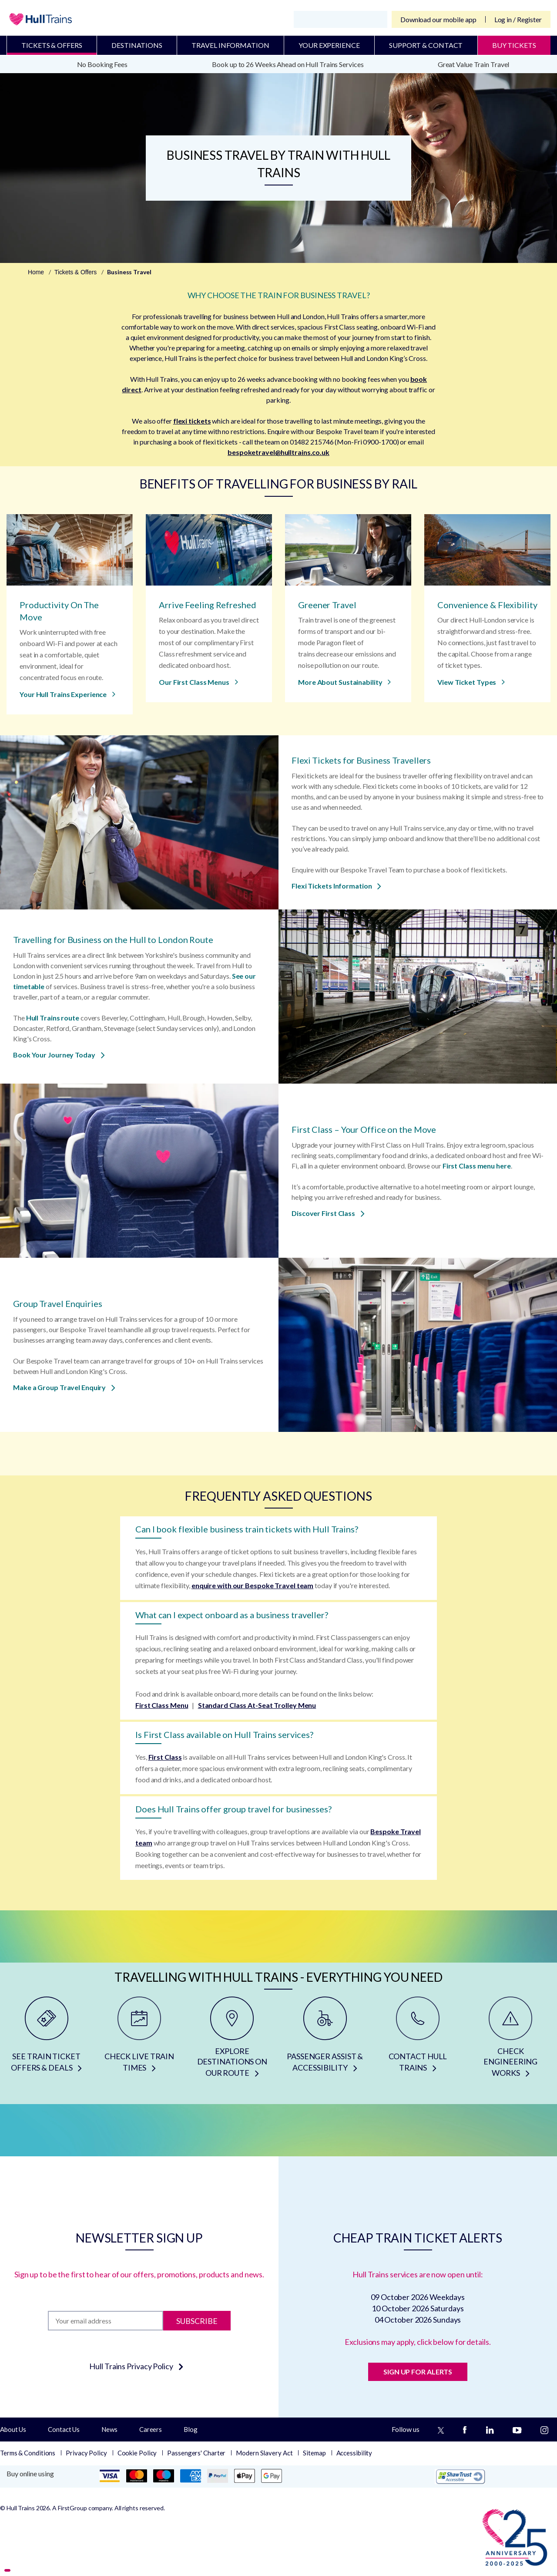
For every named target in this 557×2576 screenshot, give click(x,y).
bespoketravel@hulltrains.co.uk (278, 452)
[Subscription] (105, 2320)
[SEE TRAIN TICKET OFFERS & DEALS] (46, 2040)
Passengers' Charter (196, 2453)
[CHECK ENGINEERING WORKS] (510, 2040)
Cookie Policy (137, 2453)
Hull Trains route (52, 1018)
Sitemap (314, 2453)
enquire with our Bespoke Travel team (252, 1585)
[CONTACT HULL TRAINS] (417, 2040)
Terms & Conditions (27, 2453)
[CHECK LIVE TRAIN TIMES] (139, 2040)
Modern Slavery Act (264, 2453)
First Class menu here (477, 1166)
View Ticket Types (471, 681)
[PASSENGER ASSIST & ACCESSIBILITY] (325, 2040)
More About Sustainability (344, 681)
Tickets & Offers (51, 45)
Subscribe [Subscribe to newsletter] (197, 2320)
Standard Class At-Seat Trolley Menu (257, 1705)
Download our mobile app (438, 19)
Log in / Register (518, 19)
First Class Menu (161, 1705)
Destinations (136, 45)
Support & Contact (426, 45)
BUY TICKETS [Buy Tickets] (514, 45)
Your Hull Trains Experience (67, 694)
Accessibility (354, 2453)
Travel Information (230, 45)
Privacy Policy (86, 2453)
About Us (13, 2429)
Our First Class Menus (198, 681)
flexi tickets (192, 421)
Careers (150, 2429)
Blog (191, 2429)
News (109, 2429)
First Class (165, 1757)
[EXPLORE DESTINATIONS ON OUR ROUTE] (232, 2040)
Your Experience (329, 45)
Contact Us (64, 2429)
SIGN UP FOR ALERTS (417, 2371)
